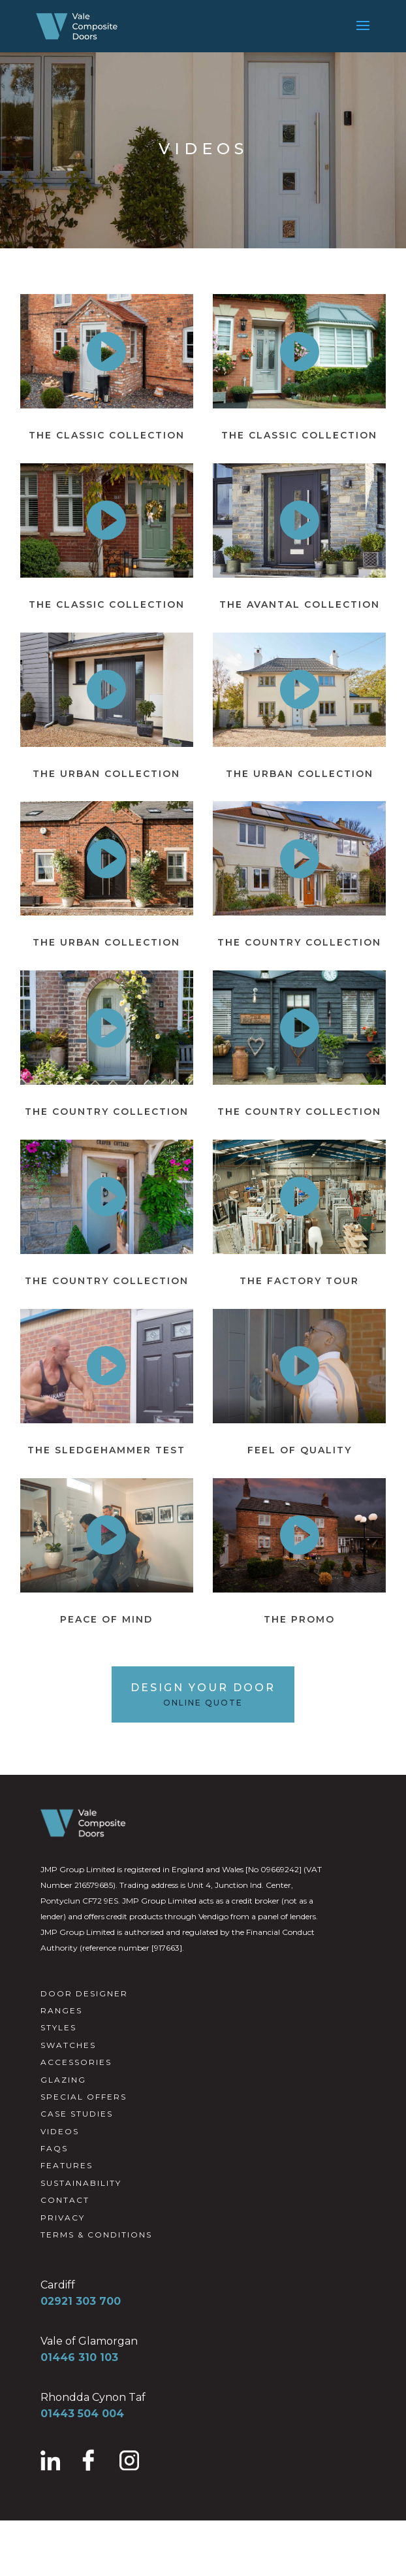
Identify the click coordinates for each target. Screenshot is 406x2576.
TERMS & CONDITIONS (96, 2234)
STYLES (58, 2027)
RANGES (61, 2010)
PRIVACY (62, 2217)
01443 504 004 (82, 2413)
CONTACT (64, 2200)
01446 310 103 (79, 2357)
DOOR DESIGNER (84, 1993)
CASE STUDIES (76, 2114)
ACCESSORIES (76, 2062)
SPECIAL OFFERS (83, 2097)
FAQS (54, 2148)
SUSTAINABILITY (80, 2183)
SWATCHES (68, 2045)
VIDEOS (59, 2131)
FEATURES (66, 2165)
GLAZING (63, 2080)
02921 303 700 (80, 2301)
